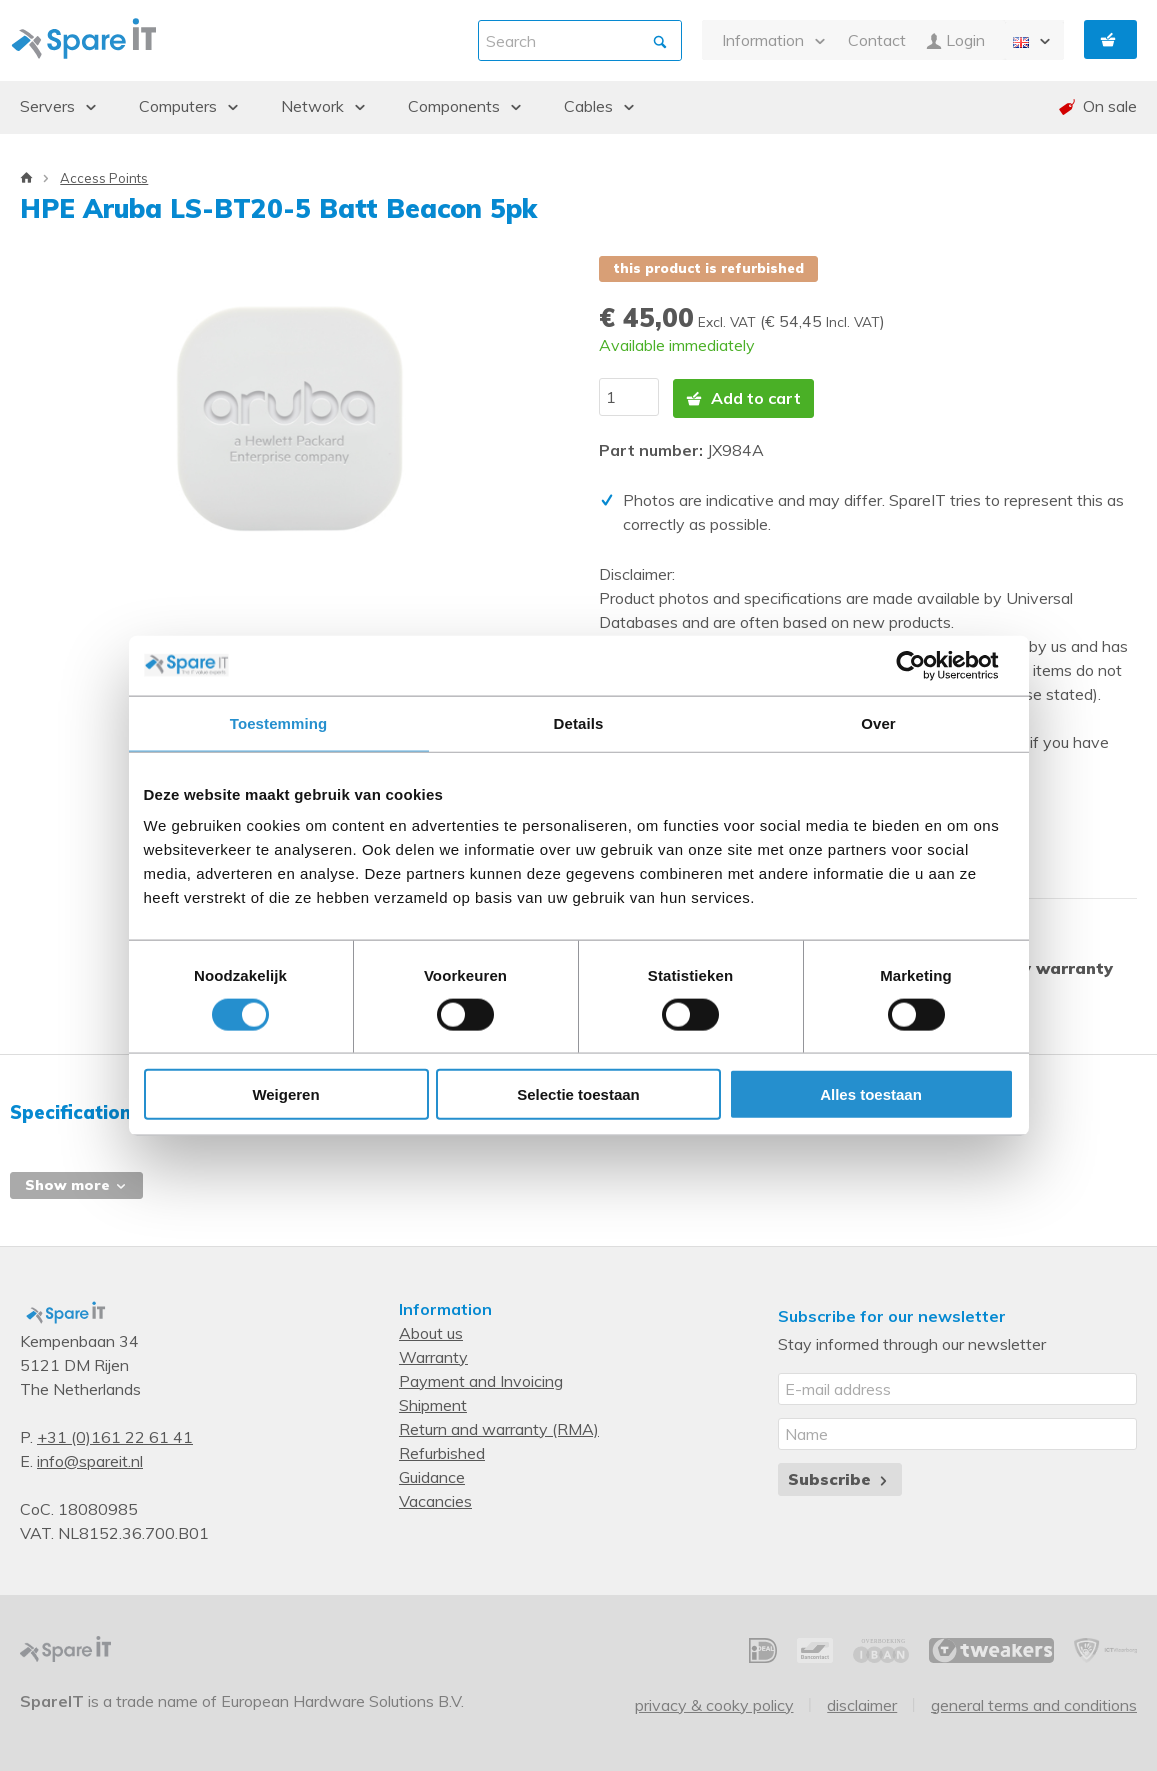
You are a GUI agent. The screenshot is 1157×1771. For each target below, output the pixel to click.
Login (955, 40)
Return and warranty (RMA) (499, 1427)
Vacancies (435, 1499)
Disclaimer (862, 1703)
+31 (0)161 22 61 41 (115, 1435)
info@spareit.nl (90, 1459)
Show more (76, 1183)
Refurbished (442, 1451)
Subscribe (839, 1477)
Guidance (432, 1475)
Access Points (104, 178)
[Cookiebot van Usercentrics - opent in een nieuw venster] (926, 665)
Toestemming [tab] (279, 722)
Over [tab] (878, 722)
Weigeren (285, 1094)
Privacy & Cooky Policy (714, 1703)
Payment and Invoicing (481, 1379)
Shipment (433, 1403)
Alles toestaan (871, 1094)
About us (431, 1331)
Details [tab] (579, 722)
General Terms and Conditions (1034, 1703)
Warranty (433, 1355)
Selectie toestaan (578, 1094)
